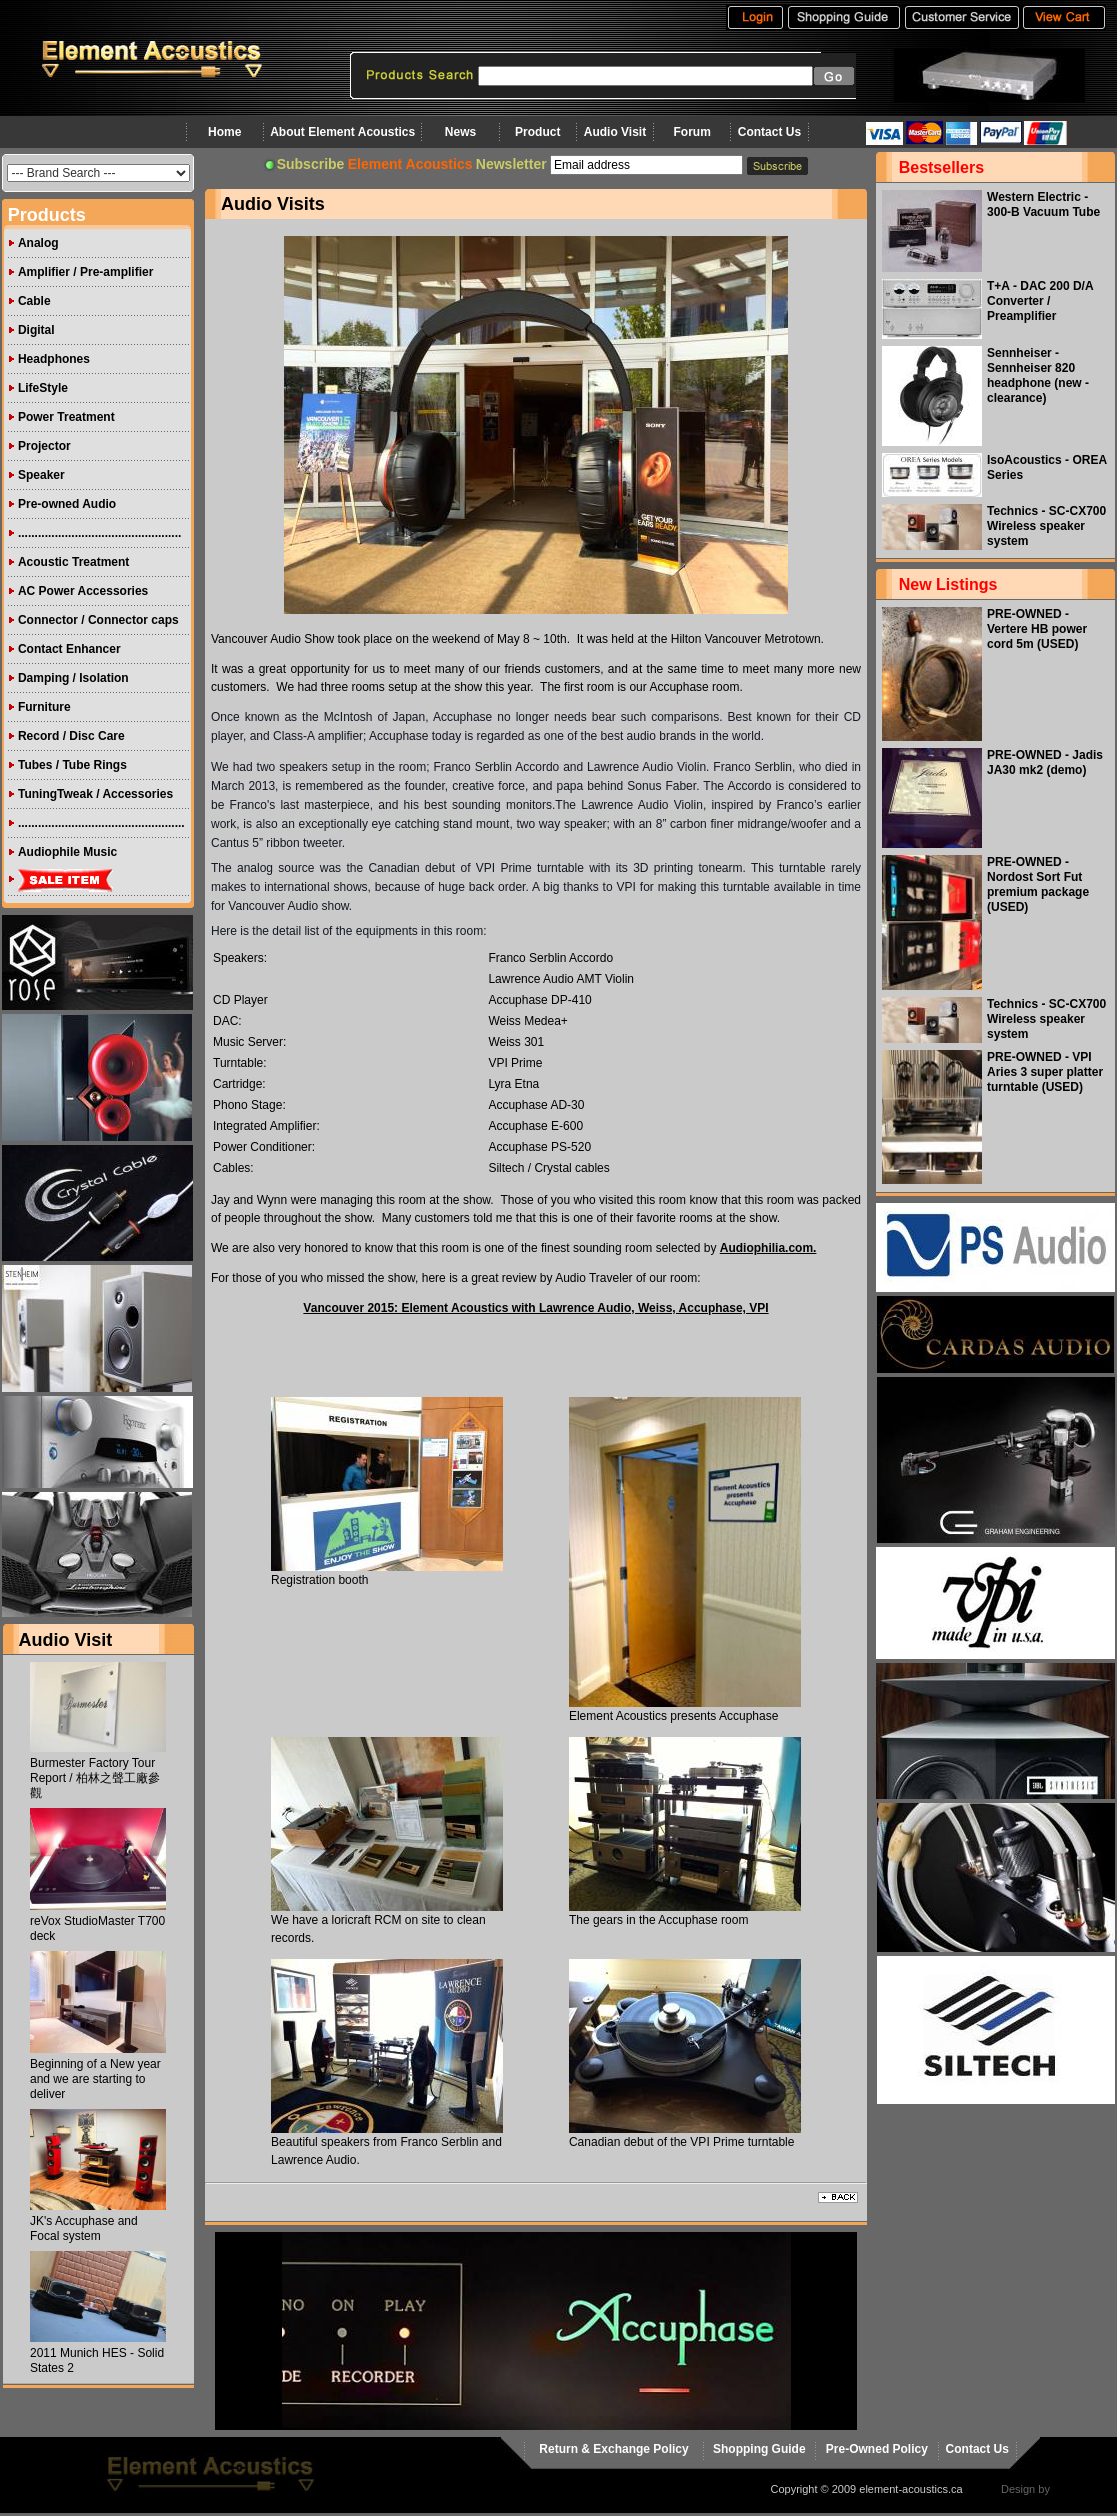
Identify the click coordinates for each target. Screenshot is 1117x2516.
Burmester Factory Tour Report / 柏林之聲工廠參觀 (95, 1778)
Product (537, 132)
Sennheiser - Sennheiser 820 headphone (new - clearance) (1038, 375)
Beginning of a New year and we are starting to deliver (95, 2079)
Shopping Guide (759, 2449)
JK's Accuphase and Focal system (84, 2228)
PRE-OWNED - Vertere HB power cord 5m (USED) (1037, 629)
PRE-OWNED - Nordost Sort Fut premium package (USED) (1038, 884)
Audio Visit (615, 132)
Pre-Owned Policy (877, 2449)
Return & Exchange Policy (613, 2449)
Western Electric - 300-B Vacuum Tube (1043, 204)
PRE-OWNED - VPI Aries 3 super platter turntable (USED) (1045, 1072)
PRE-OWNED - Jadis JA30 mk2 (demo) (1045, 762)
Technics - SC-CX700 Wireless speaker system (1046, 526)
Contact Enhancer (69, 649)
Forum (692, 132)
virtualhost (1078, 2489)
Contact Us (769, 132)
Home (224, 132)
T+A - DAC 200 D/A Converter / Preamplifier (1040, 301)
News (460, 132)
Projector (44, 446)
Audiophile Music (67, 852)
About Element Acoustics (342, 132)
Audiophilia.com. (768, 1248)
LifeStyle (43, 388)
